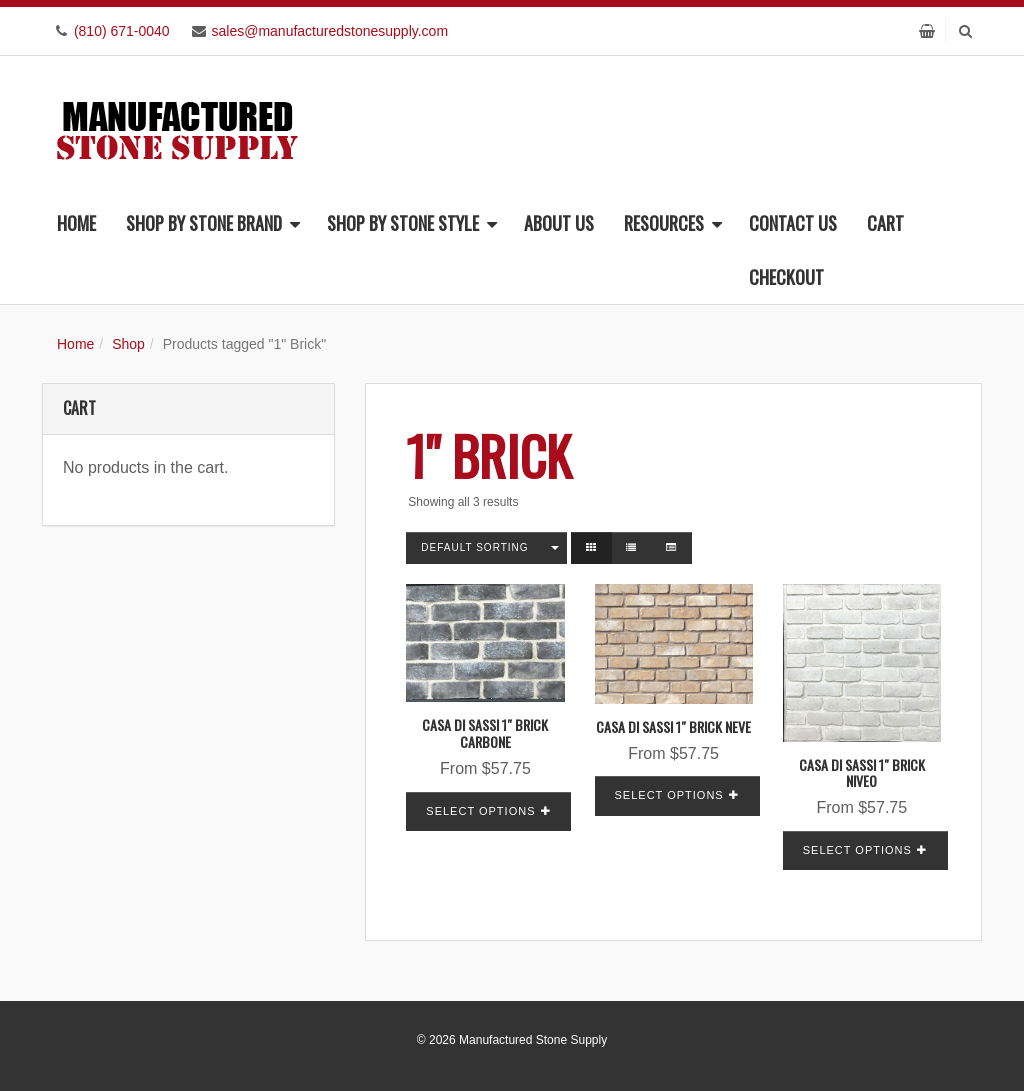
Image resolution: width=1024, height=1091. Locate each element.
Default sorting (474, 547)
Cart (885, 223)
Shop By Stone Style (412, 223)
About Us (559, 223)
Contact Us (793, 223)
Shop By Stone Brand (213, 223)
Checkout (786, 277)
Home (76, 223)
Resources (673, 223)
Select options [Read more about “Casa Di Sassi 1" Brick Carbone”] (480, 811)
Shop (128, 344)
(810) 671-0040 (122, 31)
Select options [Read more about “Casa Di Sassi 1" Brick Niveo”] (857, 850)
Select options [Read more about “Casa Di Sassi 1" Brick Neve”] (669, 795)
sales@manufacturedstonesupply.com (330, 31)
